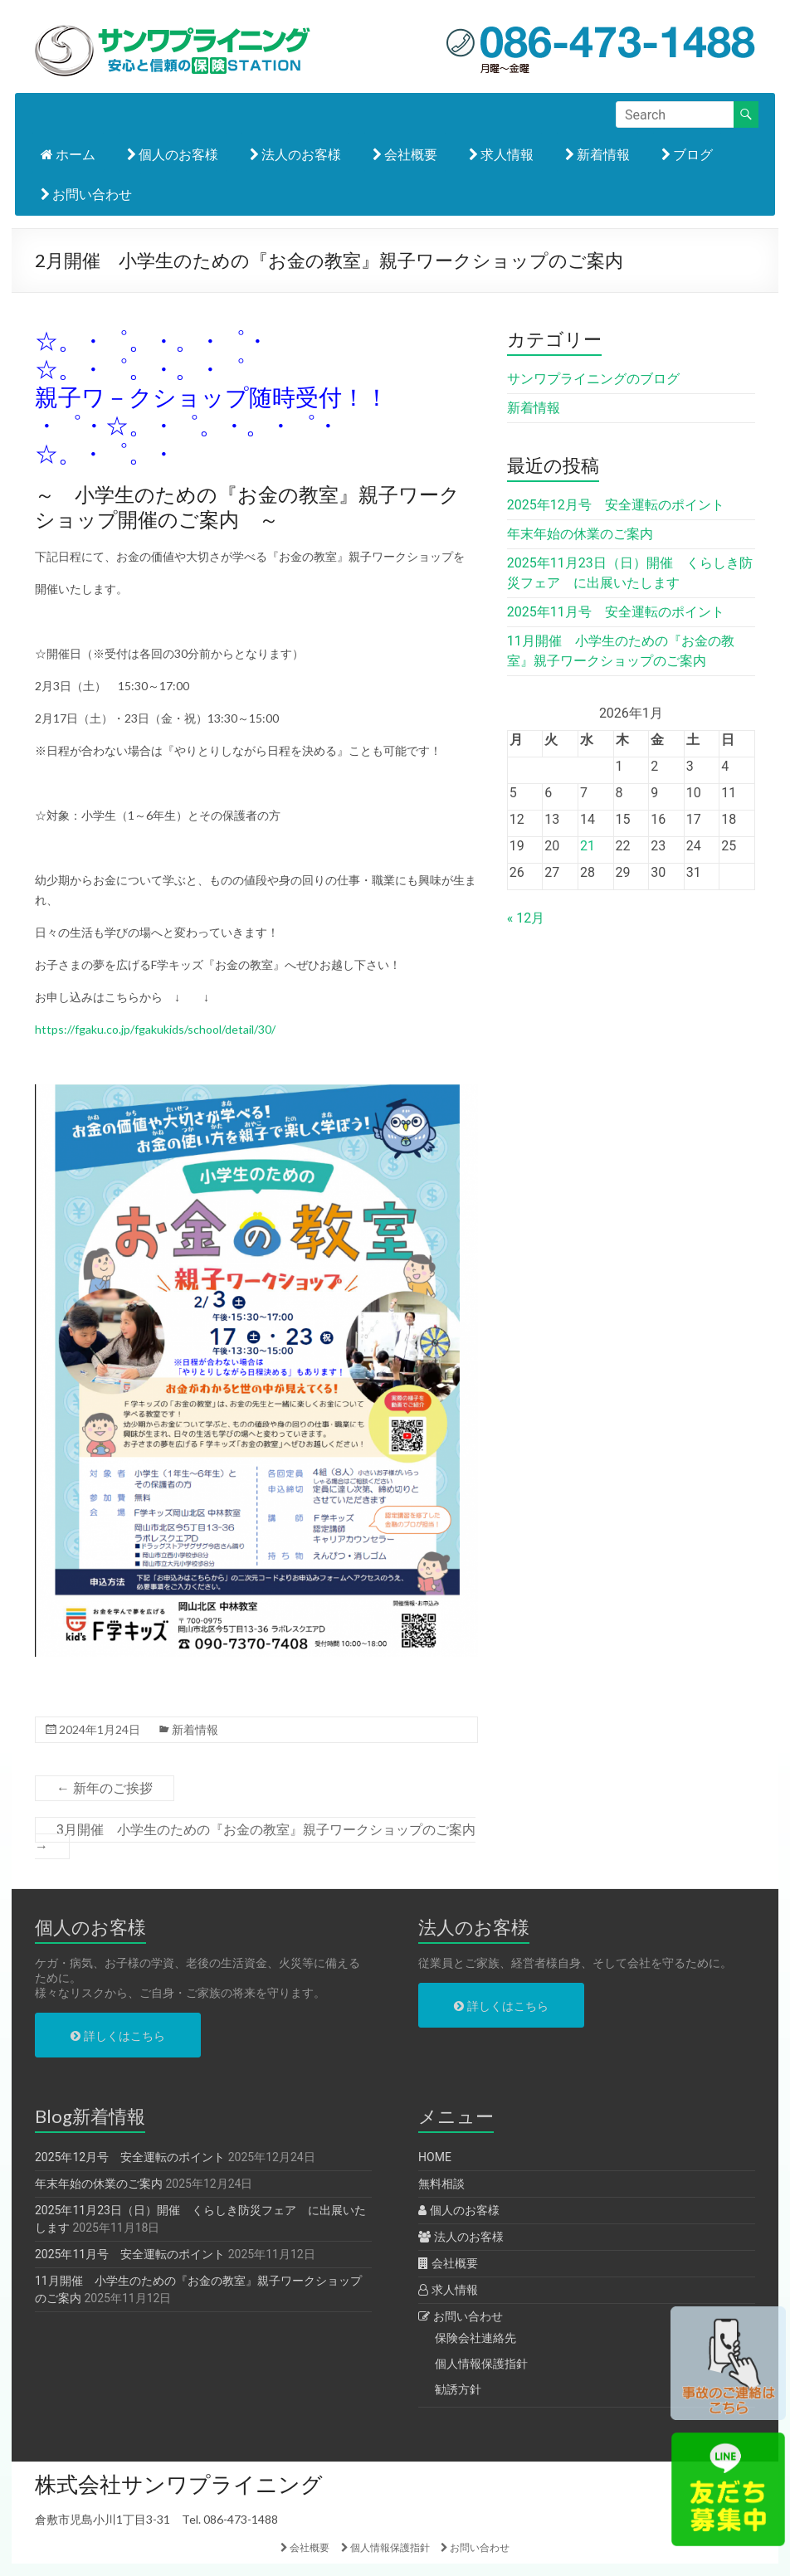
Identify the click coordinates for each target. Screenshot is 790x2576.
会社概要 (405, 154)
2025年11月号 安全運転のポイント (615, 612)
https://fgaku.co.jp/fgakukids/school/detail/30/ (155, 1029)
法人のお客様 (295, 154)
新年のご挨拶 (104, 1788)
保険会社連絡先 (475, 2338)
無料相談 (441, 2183)
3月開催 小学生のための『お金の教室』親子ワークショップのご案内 (255, 1838)
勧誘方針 (458, 2389)
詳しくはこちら (117, 2036)
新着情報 (597, 154)
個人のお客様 (172, 154)
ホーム (68, 154)
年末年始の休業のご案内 (580, 534)
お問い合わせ (86, 194)
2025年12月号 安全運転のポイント (615, 505)
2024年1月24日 (99, 1729)
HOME (434, 2157)
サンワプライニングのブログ (593, 379)
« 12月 (525, 918)
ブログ (687, 154)
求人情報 (501, 154)
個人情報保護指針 (481, 2363)
